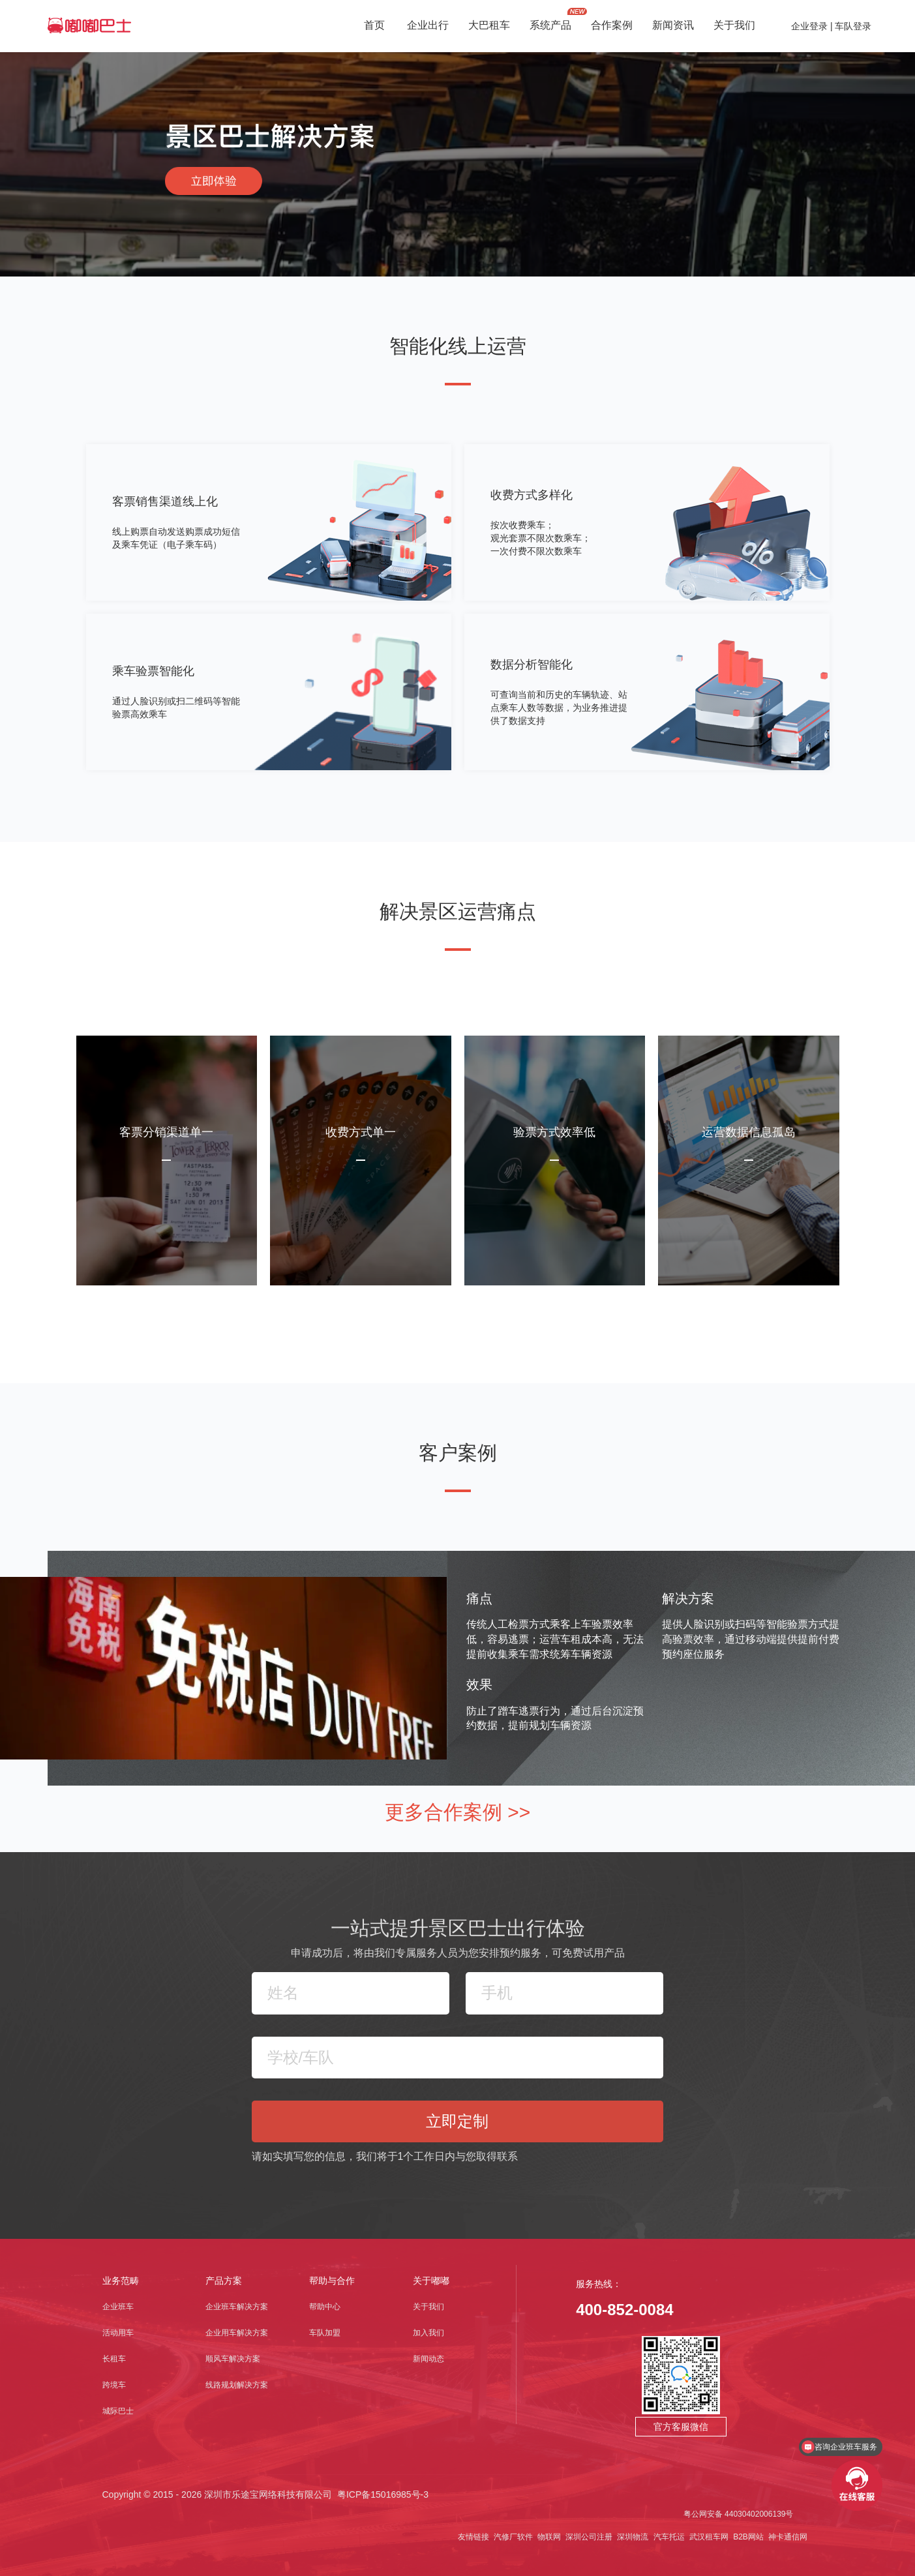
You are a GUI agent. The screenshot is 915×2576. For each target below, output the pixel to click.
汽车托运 (667, 2536)
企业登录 (809, 26)
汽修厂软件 (511, 2536)
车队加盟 (324, 2332)
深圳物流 (631, 2536)
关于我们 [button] (734, 26)
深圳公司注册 (587, 2536)
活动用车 (118, 2332)
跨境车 (114, 2384)
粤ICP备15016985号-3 (382, 2494)
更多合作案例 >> (457, 1812)
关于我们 (428, 2306)
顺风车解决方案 (232, 2358)
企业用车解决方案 (236, 2332)
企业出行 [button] (428, 26)
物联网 (548, 2536)
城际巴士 (118, 2411)
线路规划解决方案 (236, 2384)
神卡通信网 (786, 2536)
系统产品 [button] (550, 26)
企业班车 (118, 2306)
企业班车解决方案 (236, 2306)
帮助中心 (324, 2306)
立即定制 (457, 2121)
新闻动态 (428, 2358)
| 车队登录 (849, 26)
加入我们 (428, 2332)
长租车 (114, 2358)
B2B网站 (747, 2536)
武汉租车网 (707, 2536)
